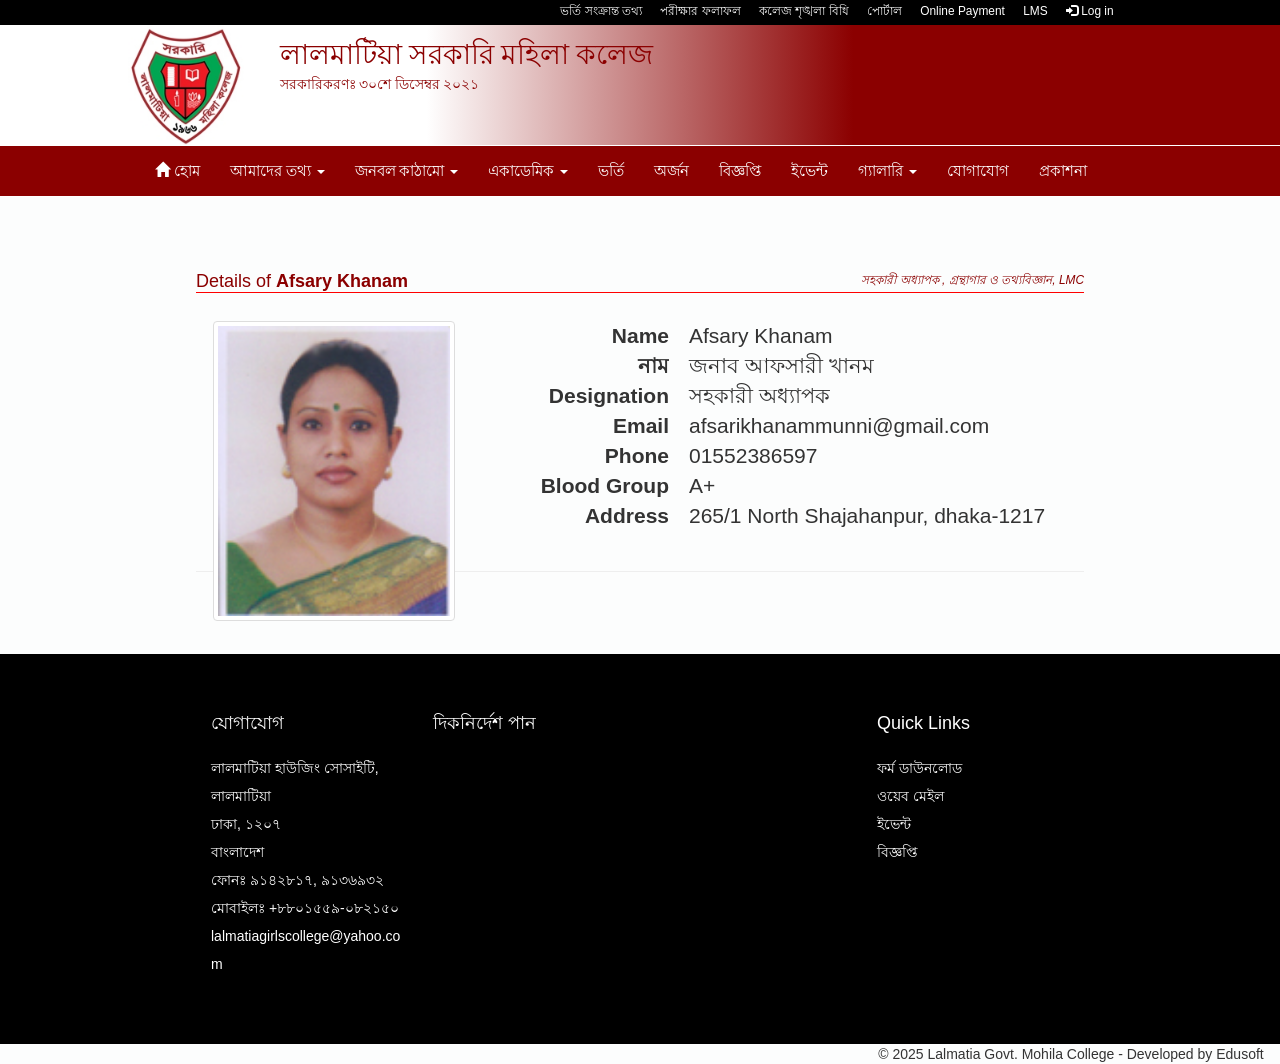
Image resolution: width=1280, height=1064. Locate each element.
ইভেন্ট (809, 170)
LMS (1035, 11)
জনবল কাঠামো (407, 170)
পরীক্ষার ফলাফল (700, 11)
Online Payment (962, 11)
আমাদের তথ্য (277, 170)
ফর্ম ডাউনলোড (919, 768)
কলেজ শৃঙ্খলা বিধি (804, 11)
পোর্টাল (884, 11)
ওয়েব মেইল (910, 796)
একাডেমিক (528, 170)
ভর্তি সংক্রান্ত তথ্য (601, 11)
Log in (1090, 11)
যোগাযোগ (978, 170)
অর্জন (671, 170)
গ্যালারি (887, 170)
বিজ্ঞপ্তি (740, 170)
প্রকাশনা (1063, 170)
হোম (177, 170)
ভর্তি (611, 170)
